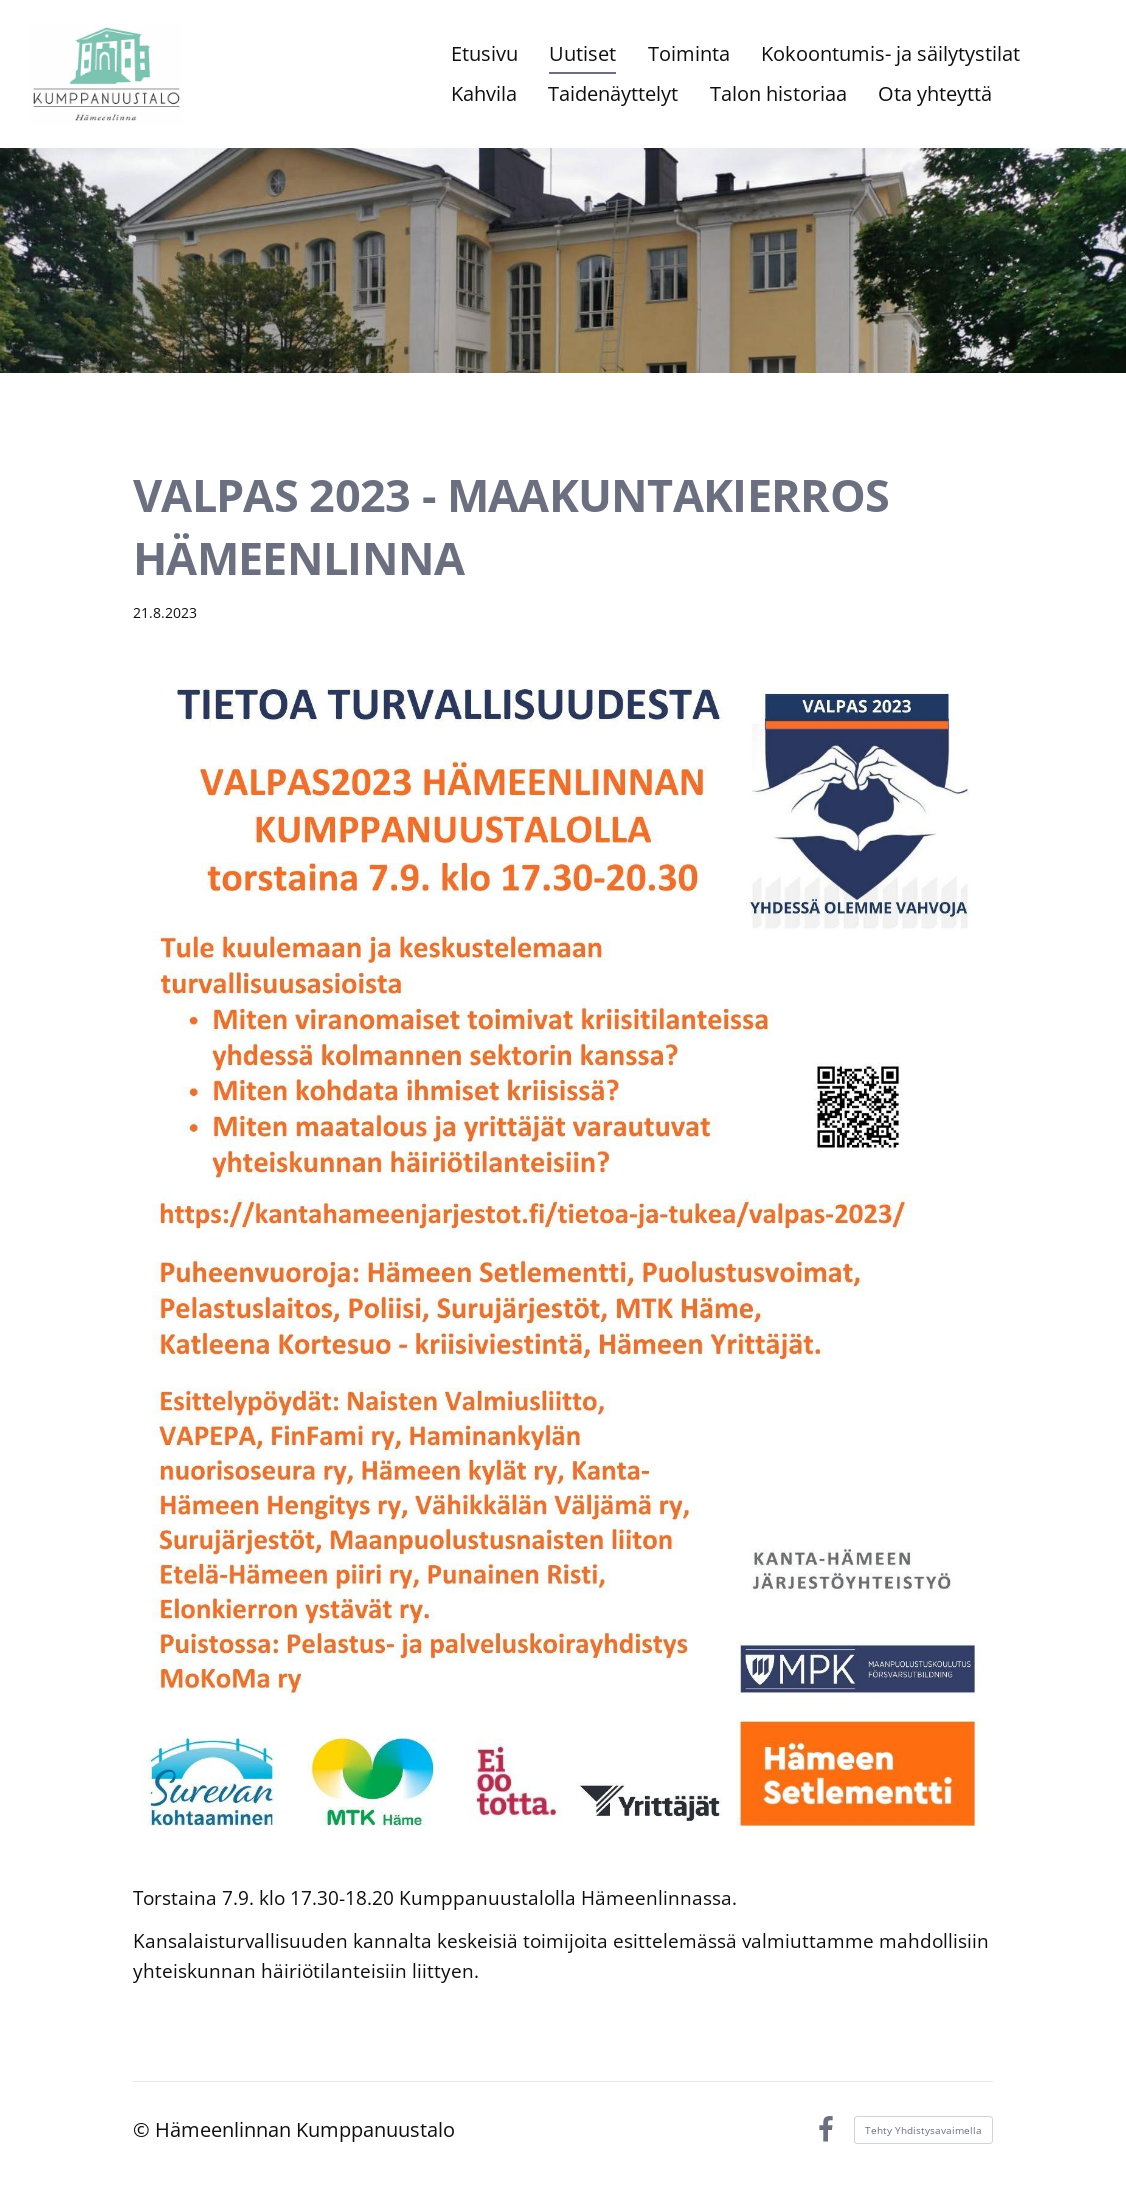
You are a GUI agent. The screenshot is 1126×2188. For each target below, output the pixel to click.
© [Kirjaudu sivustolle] (144, 2129)
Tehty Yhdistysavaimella (923, 2130)
